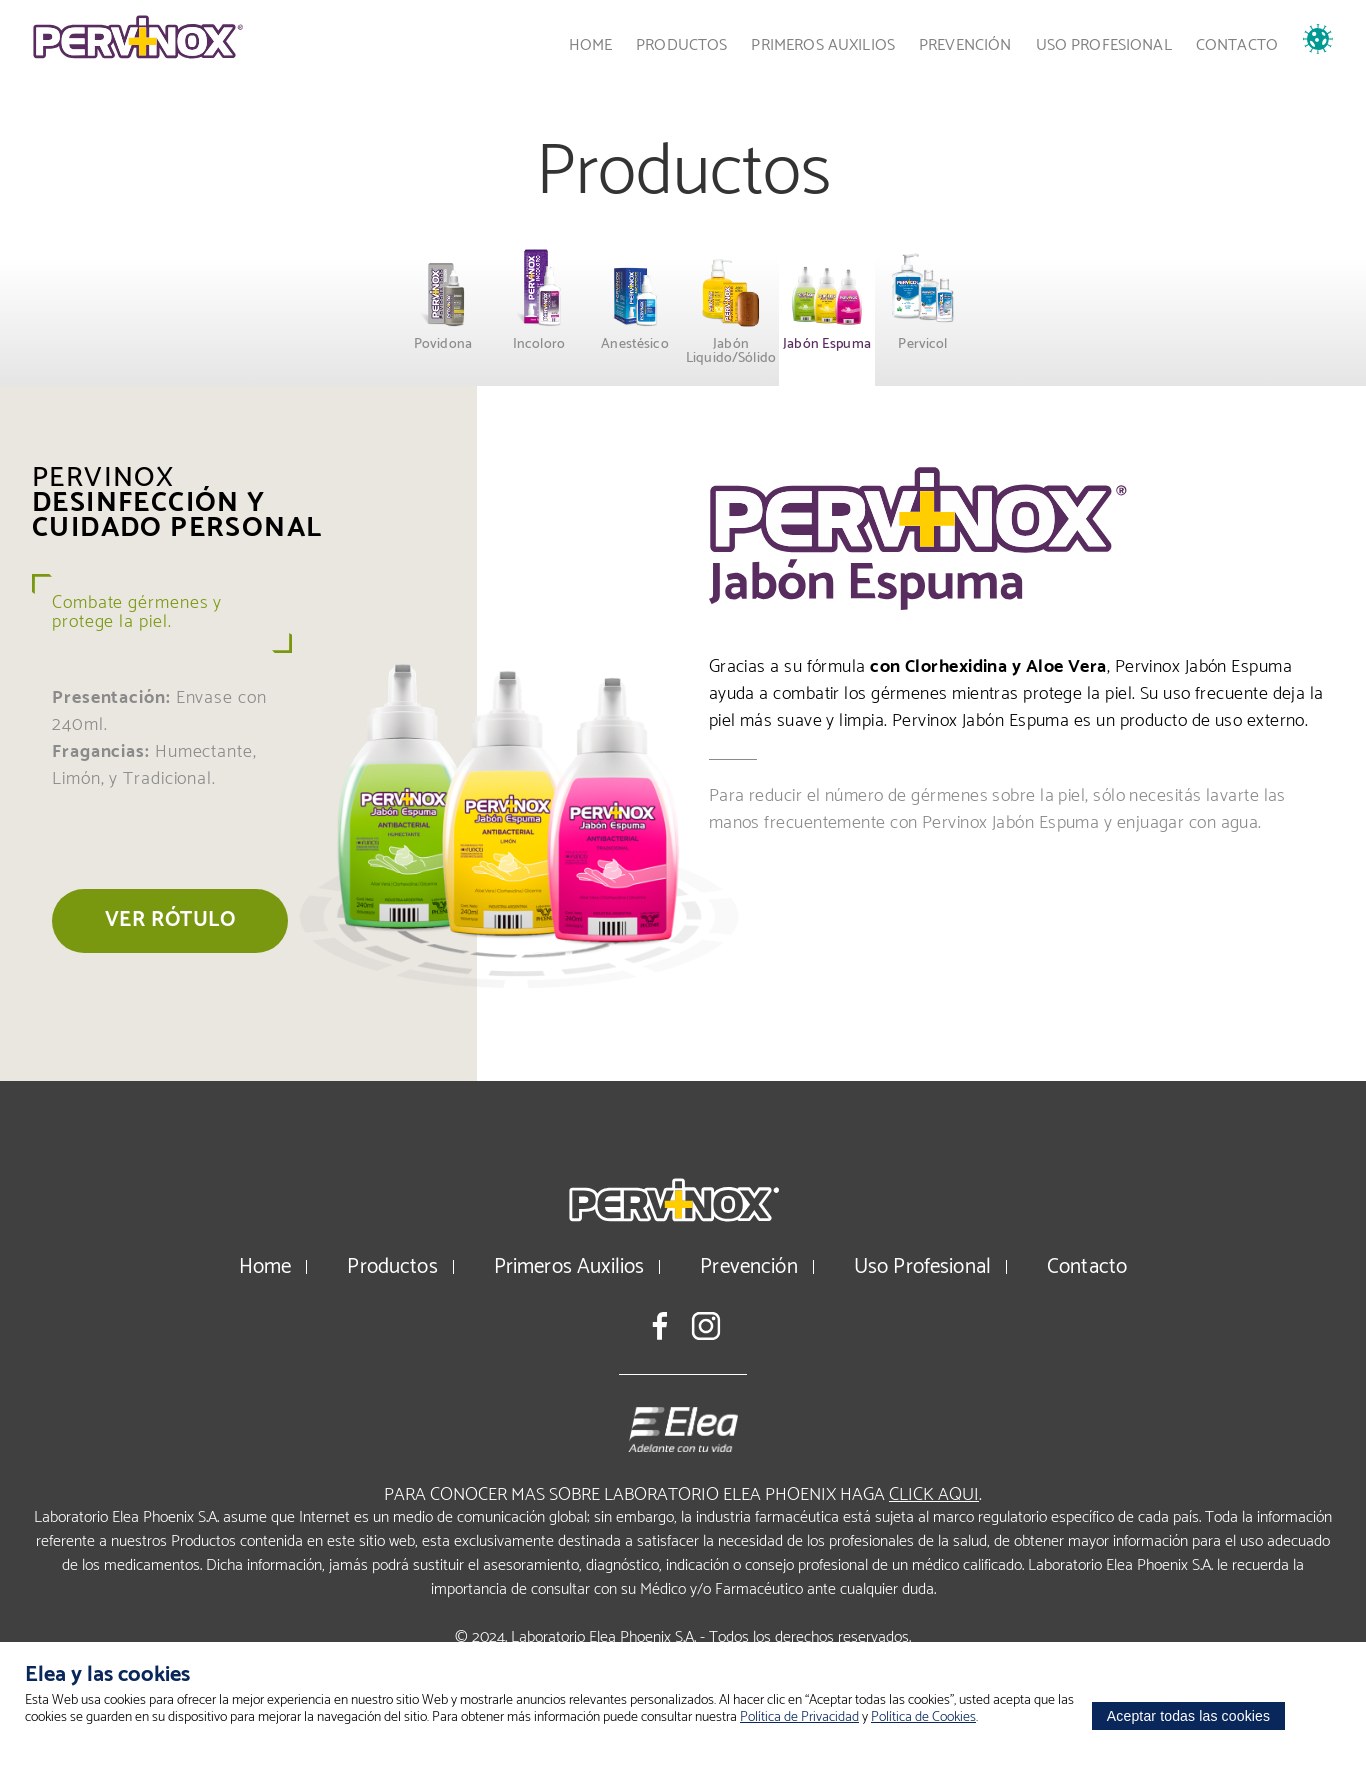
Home (591, 45)
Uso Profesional (1104, 45)
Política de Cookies (923, 1717)
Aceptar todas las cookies (1188, 1716)
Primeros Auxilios (823, 45)
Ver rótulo (170, 920)
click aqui (934, 1495)
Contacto (1237, 45)
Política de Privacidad (799, 1717)
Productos (681, 45)
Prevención (965, 45)
